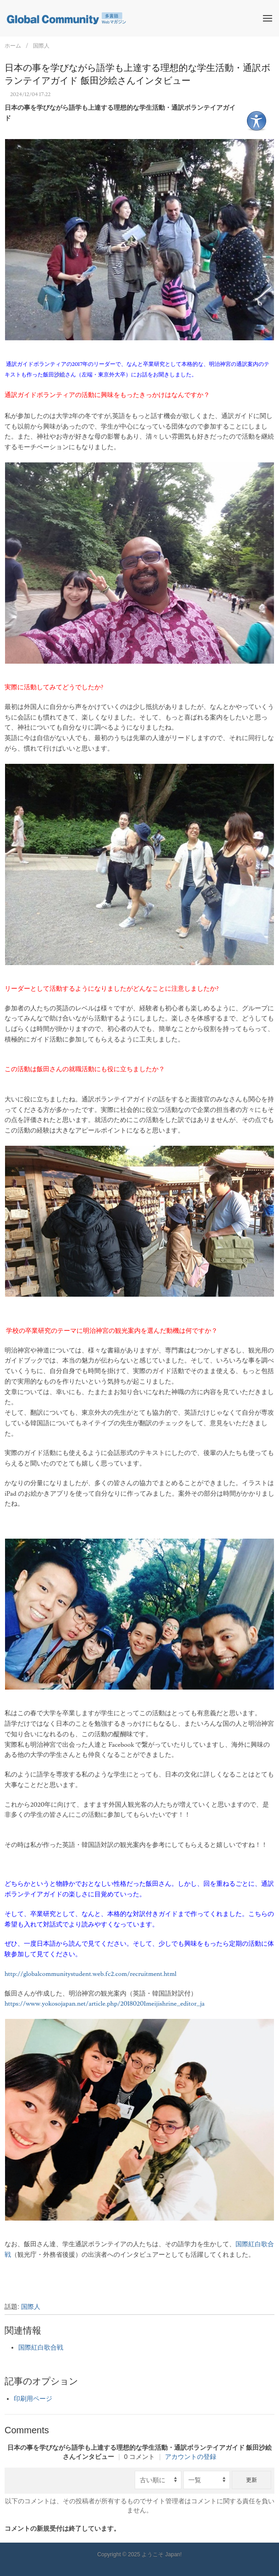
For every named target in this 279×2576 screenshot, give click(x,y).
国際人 (41, 45)
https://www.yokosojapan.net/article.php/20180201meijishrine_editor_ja (105, 2004)
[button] (267, 18)
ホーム (13, 45)
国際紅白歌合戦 (40, 2348)
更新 (251, 2480)
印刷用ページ (33, 2399)
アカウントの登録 (190, 2456)
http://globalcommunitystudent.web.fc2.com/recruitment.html (90, 1974)
